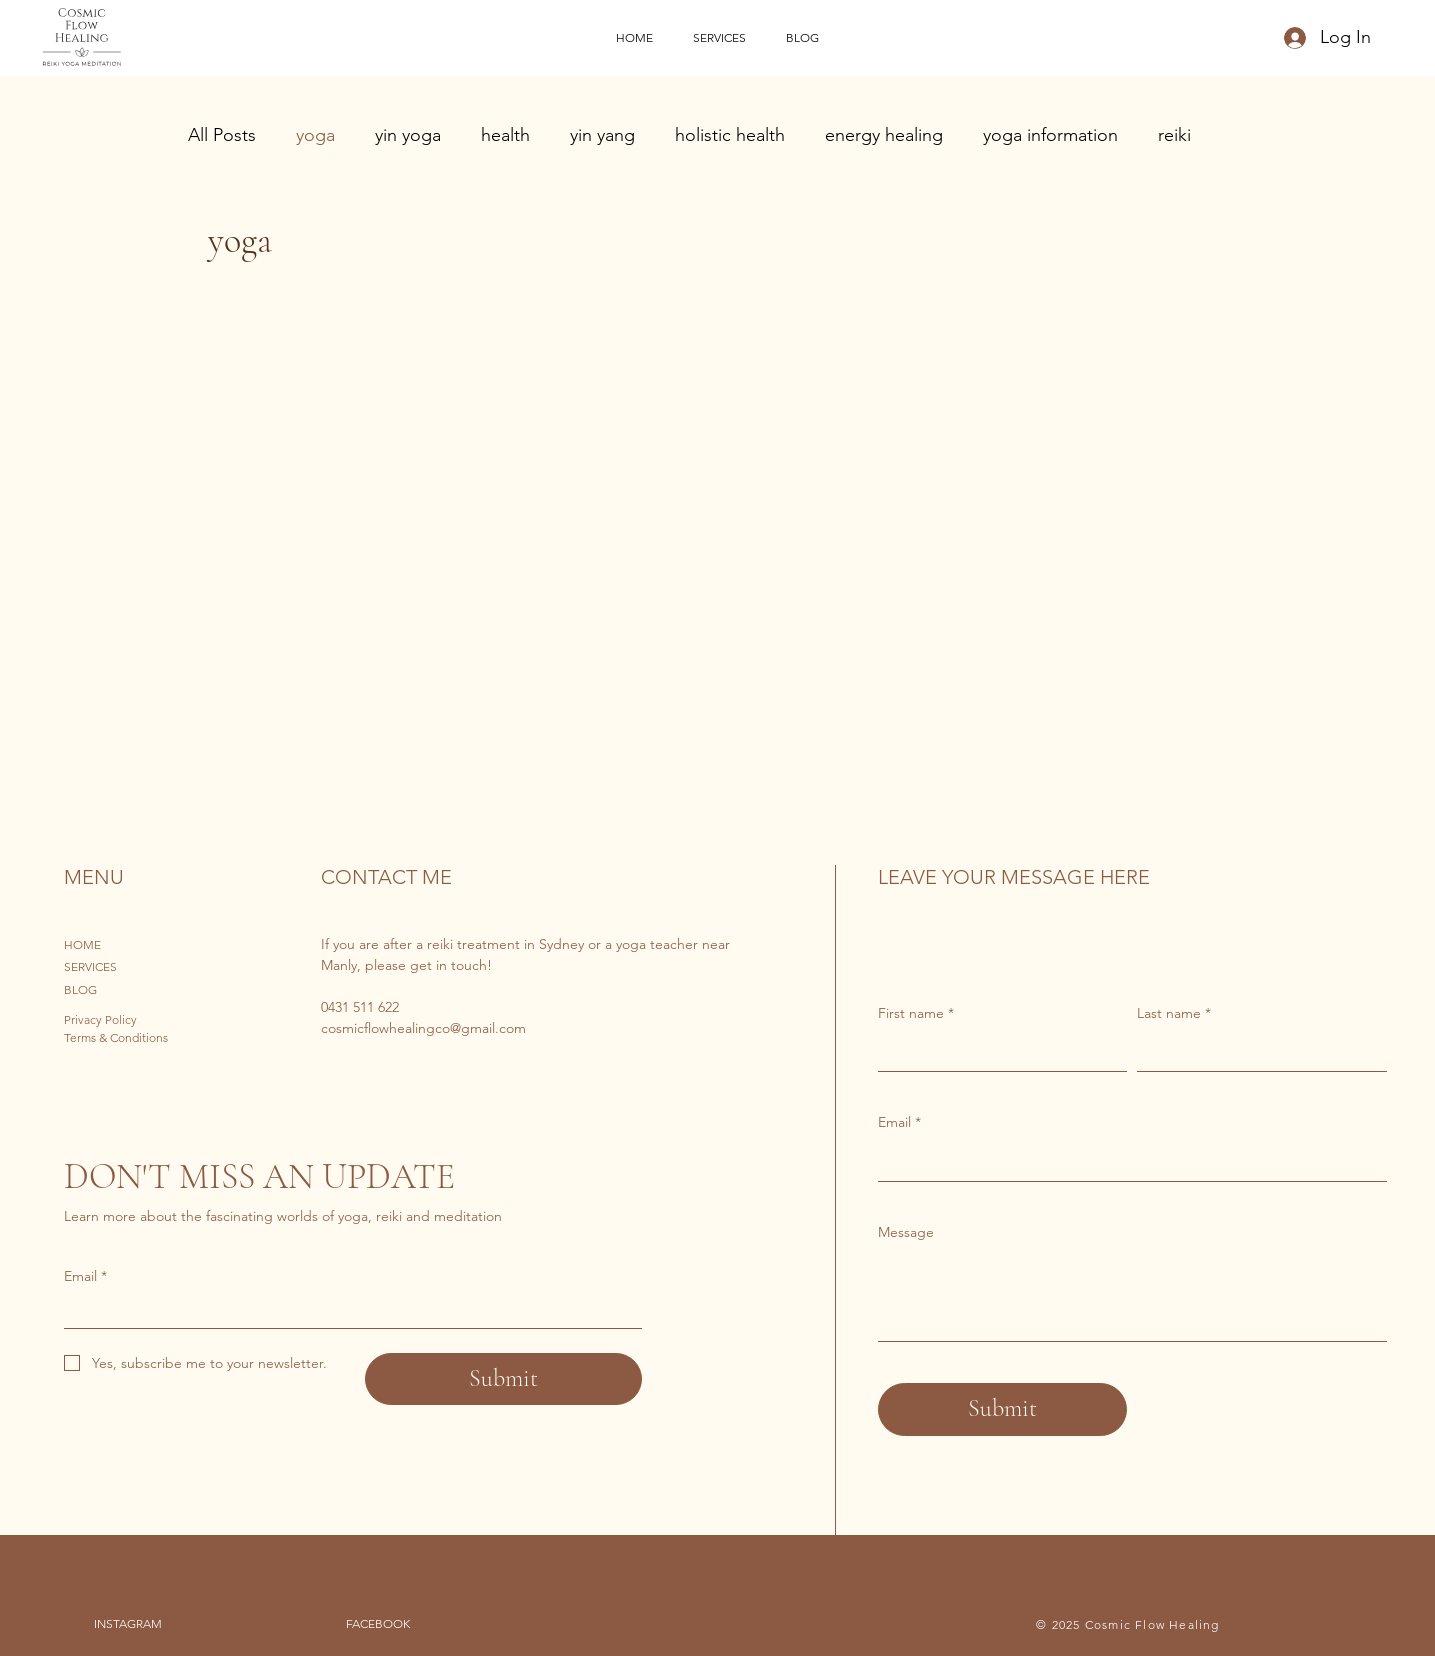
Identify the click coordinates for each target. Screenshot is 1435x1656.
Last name (1174, 1014)
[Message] (1132, 1295)
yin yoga (408, 135)
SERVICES (90, 966)
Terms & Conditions (116, 1037)
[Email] (1126, 1161)
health (505, 135)
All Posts (222, 135)
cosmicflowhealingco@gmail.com (423, 1028)
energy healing (884, 135)
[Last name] (1256, 1051)
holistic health (730, 135)
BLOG (80, 989)
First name (916, 1014)
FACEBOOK (378, 1623)
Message (906, 1232)
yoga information (1050, 135)
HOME (82, 944)
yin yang (602, 135)
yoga (315, 135)
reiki (1174, 135)
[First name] (997, 1051)
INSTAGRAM (128, 1623)
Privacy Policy (100, 1019)
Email (899, 1123)
